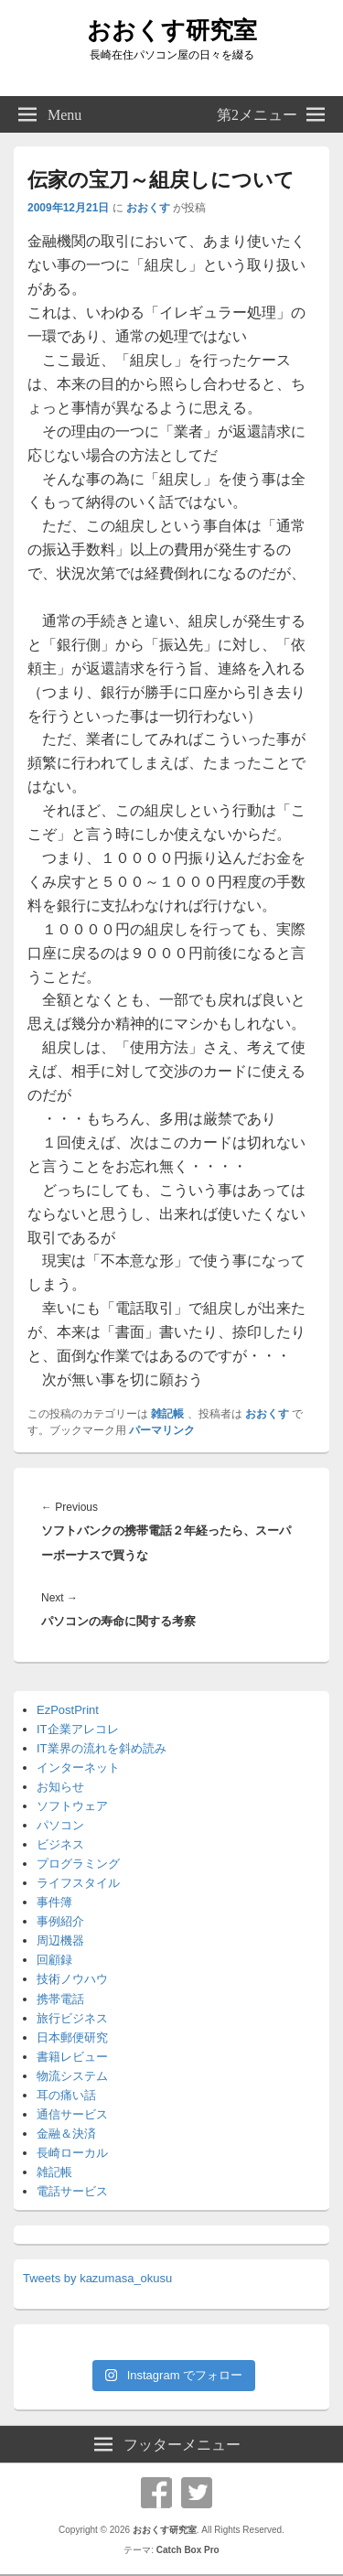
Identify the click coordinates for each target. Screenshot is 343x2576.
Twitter (196, 2492)
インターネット (78, 1767)
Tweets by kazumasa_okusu (97, 2278)
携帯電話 (60, 1999)
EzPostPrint (68, 1710)
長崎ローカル (72, 2153)
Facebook (156, 2492)
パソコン (60, 1825)
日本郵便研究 (72, 2037)
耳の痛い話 (66, 2095)
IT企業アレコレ (78, 1729)
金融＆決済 (66, 2133)
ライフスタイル (78, 1883)
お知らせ (60, 1787)
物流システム (72, 2076)
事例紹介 (60, 1921)
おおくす (148, 207)
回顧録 (54, 1960)
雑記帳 (167, 1413)
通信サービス (72, 2114)
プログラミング (78, 1863)
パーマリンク (162, 1430)
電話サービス (72, 2191)
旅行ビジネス (72, 2018)
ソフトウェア (72, 1806)
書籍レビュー (72, 2057)
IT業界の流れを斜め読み (101, 1748)
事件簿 (54, 1902)
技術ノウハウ (72, 1979)
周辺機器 (60, 1940)
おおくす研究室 (172, 30)
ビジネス (60, 1844)
